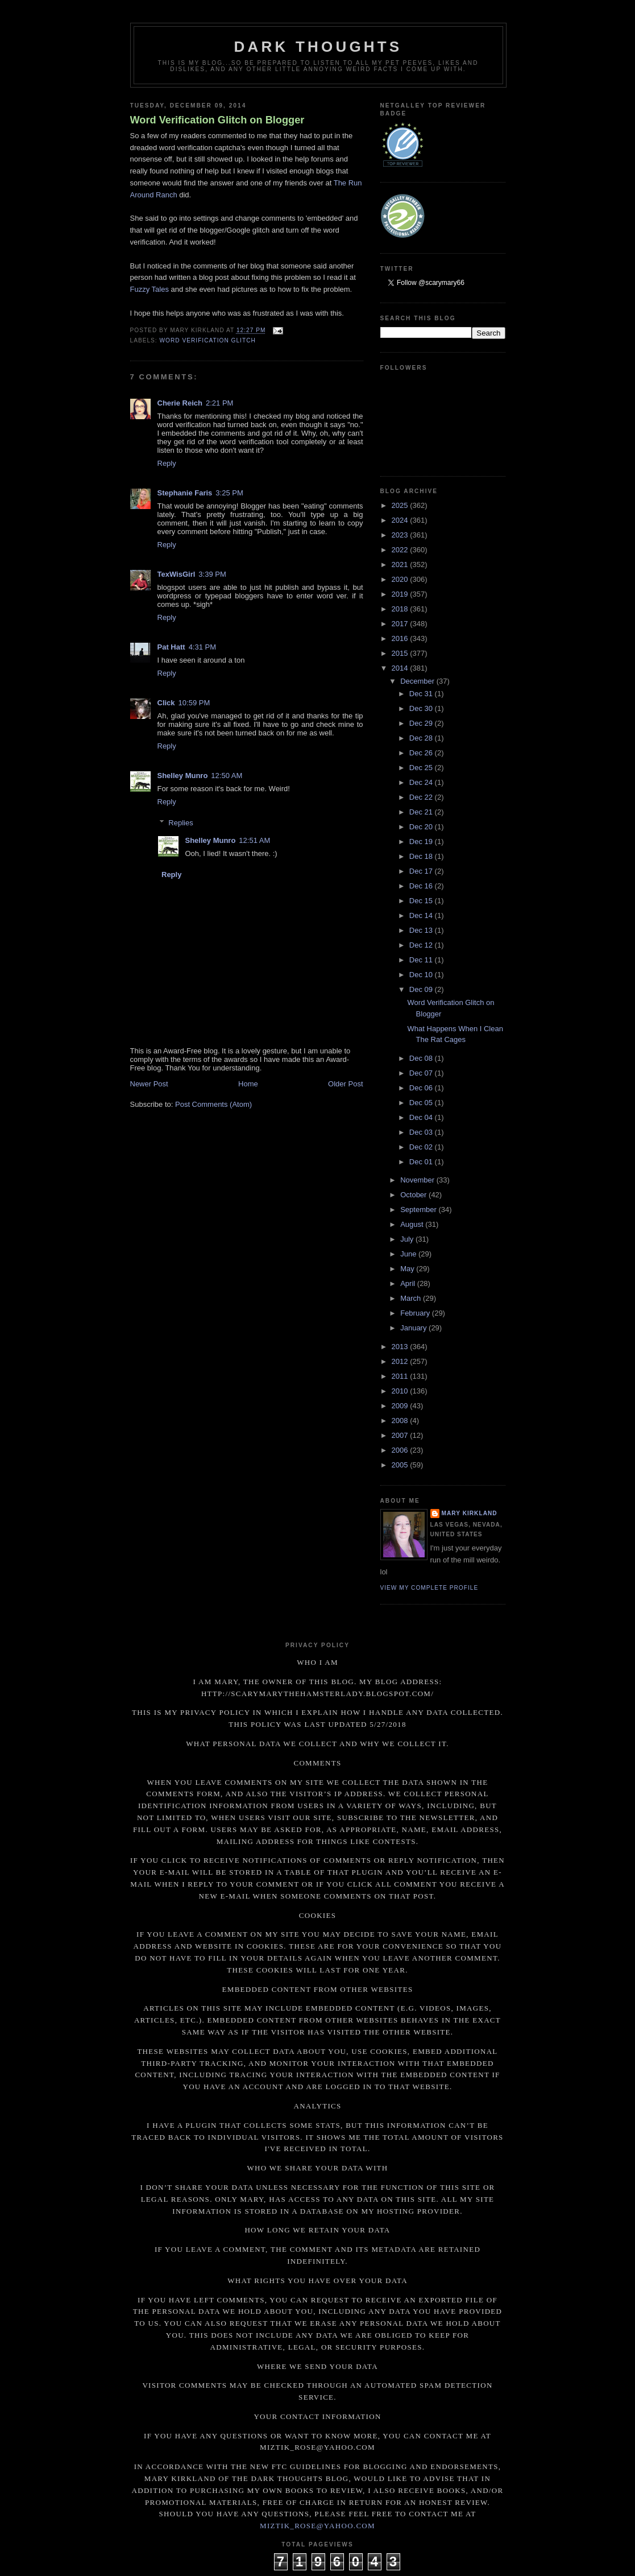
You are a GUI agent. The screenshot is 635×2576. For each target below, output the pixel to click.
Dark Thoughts (318, 46)
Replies (180, 822)
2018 (401, 609)
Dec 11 (422, 960)
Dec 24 (422, 782)
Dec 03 (422, 1132)
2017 (401, 623)
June (409, 1254)
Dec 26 (422, 753)
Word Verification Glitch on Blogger (217, 120)
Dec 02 (422, 1147)
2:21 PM (219, 403)
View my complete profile (429, 1588)
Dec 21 (422, 812)
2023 (401, 535)
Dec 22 (422, 797)
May (408, 1268)
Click (166, 702)
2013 (401, 1346)
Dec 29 (422, 723)
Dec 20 (422, 826)
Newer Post (149, 1084)
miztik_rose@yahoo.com (317, 2525)
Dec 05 (422, 1102)
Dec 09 (422, 989)
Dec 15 (422, 900)
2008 (401, 1420)
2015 (401, 653)
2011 (401, 1376)
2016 (401, 638)
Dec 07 (422, 1073)
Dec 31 (422, 693)
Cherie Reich (179, 403)
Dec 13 (422, 930)
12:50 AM (226, 775)
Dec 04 (422, 1117)
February (416, 1313)
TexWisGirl (176, 574)
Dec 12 (422, 945)
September (419, 1209)
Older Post (345, 1084)
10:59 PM (194, 702)
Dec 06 (422, 1088)
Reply (166, 463)
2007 (401, 1435)
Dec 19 (422, 841)
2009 (401, 1405)
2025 (401, 505)
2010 (401, 1391)
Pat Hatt (171, 647)
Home (248, 1084)
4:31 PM (202, 647)
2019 (401, 594)
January (414, 1328)
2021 (401, 564)
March (411, 1298)
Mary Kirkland (469, 1513)
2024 (401, 520)
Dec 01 (422, 1161)
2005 (401, 1465)
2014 (401, 668)
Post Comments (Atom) (213, 1104)
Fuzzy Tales (149, 289)
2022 (401, 549)
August (412, 1224)
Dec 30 (422, 708)
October (414, 1194)
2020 (401, 579)
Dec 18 (422, 856)
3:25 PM (229, 493)
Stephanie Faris (185, 493)
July (408, 1239)
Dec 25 (422, 767)
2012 (401, 1361)
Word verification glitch (208, 340)
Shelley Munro (182, 775)
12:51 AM (254, 840)
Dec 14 (422, 915)
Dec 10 (422, 974)
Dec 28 (422, 738)
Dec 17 (422, 871)
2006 (401, 1450)
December (418, 681)
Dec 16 (422, 886)
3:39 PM (212, 574)
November (418, 1180)
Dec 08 (422, 1058)
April (408, 1283)
